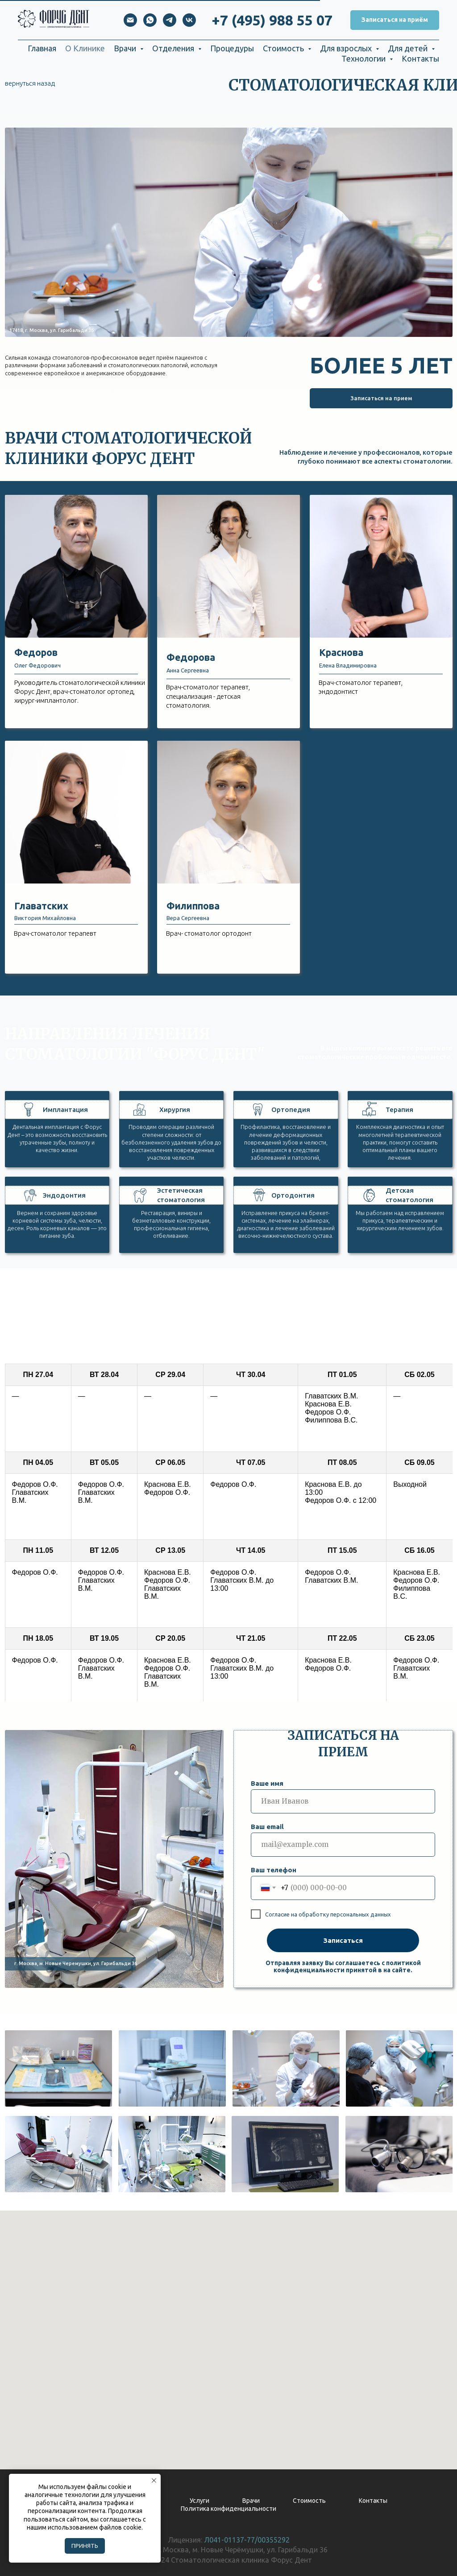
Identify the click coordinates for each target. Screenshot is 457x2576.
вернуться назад (30, 83)
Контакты (420, 58)
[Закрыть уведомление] (154, 2480)
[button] (394, 20)
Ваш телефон (273, 1870)
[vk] (189, 20)
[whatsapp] (150, 20)
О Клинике (85, 48)
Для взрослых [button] (347, 48)
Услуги (199, 2500)
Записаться (343, 1940)
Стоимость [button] (284, 48)
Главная (42, 48)
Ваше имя (267, 1783)
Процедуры (232, 48)
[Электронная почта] (130, 20)
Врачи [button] (126, 48)
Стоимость (309, 2500)
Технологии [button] (364, 58)
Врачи (251, 2500)
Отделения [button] (174, 48)
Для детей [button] (408, 48)
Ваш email (267, 1826)
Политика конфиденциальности (228, 2508)
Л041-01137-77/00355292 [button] (247, 2540)
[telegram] (169, 20)
